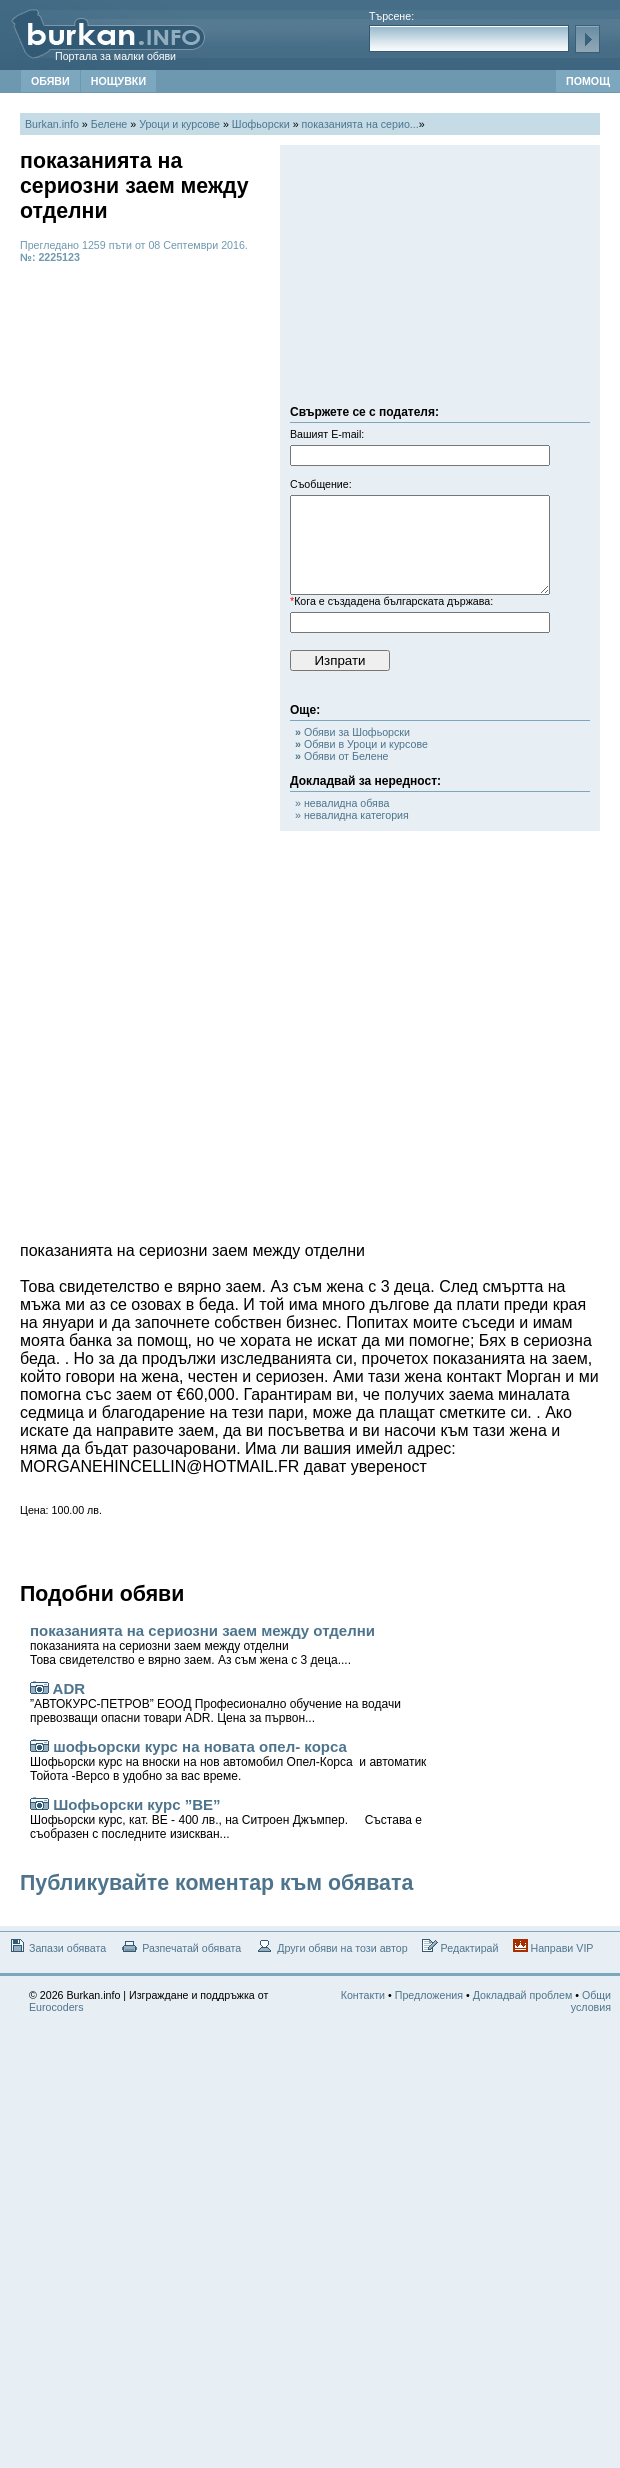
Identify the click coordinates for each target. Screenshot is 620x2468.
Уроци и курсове (179, 124)
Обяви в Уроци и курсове (361, 744)
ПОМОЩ (588, 81)
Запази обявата (56, 1946)
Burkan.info (52, 124)
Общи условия (591, 2001)
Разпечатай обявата (180, 1946)
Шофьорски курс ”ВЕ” (226, 1818)
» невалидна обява (342, 803)
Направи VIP (553, 1946)
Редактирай (460, 1946)
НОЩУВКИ (118, 81)
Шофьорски (261, 124)
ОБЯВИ (50, 81)
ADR (215, 1702)
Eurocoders (56, 2007)
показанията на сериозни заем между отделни (202, 1644)
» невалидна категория (352, 815)
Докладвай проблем (523, 1995)
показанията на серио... (360, 124)
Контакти (363, 1995)
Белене (109, 124)
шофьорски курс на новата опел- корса (228, 1760)
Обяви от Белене (341, 756)
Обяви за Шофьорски (352, 732)
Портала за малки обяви (115, 56)
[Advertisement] (440, 280)
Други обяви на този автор (331, 1946)
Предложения (429, 1995)
